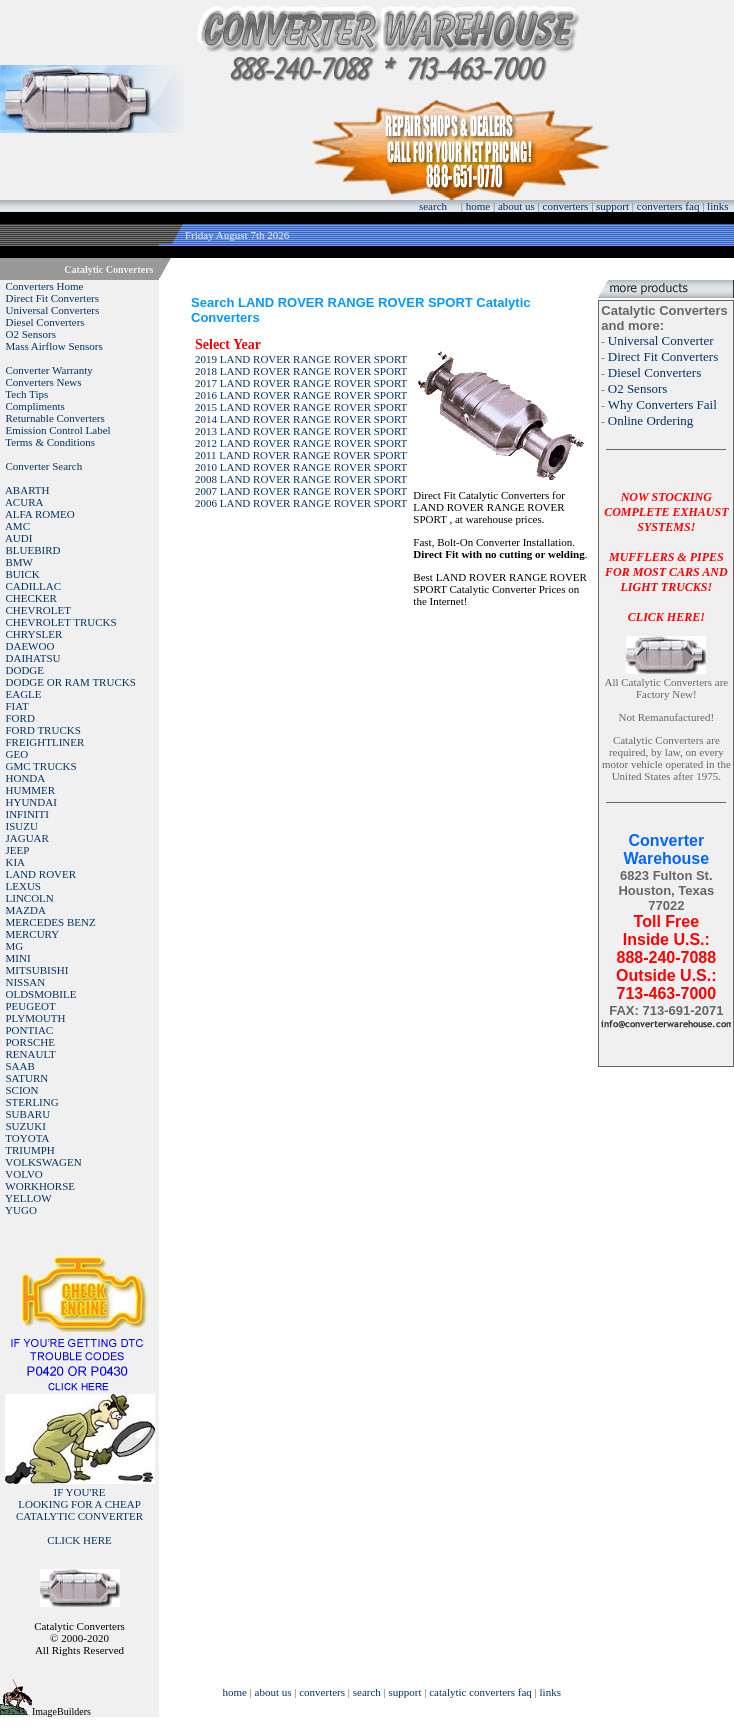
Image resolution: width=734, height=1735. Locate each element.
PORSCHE (31, 1042)
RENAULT (31, 1054)
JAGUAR (27, 838)
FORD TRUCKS (43, 730)
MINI (18, 958)
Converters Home (45, 286)
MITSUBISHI (37, 970)
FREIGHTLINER (45, 742)
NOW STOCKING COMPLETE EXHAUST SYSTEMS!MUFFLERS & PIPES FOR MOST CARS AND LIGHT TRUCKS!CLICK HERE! (666, 557)
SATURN (27, 1078)
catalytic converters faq (480, 1692)
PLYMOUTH (36, 1018)
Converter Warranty (49, 370)
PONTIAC (30, 1030)
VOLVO (24, 1174)
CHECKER (31, 598)
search (433, 206)
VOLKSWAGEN (43, 1162)
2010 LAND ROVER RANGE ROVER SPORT (301, 467)
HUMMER (31, 790)
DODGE (25, 670)
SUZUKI (26, 1126)
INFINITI (27, 814)
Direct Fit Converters (52, 298)
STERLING (32, 1102)
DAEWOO (30, 646)
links (717, 206)
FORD (20, 718)
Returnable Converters (55, 418)
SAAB (20, 1066)
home (478, 206)
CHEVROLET (38, 610)
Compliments (35, 406)
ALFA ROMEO (40, 514)
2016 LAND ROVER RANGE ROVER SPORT (301, 395)
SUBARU (28, 1114)
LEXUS (23, 886)
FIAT (17, 706)
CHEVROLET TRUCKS (61, 622)
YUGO (21, 1210)
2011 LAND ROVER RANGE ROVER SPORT (301, 455)
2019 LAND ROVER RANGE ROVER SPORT (301, 359)
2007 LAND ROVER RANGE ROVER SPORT (301, 491)
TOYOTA (27, 1138)
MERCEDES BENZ (51, 922)
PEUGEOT (31, 1006)
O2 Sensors (31, 334)
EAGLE (24, 694)
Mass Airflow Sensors (54, 346)
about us (516, 206)
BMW (20, 562)
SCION (22, 1090)
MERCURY (33, 934)
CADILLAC (34, 586)
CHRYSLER (34, 634)
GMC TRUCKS (41, 766)
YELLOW (28, 1198)
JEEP (18, 850)
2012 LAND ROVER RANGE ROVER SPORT (301, 443)
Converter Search (44, 466)
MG (15, 946)
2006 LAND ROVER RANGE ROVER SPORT (301, 503)
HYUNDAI (31, 802)
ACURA (24, 502)
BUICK (23, 574)
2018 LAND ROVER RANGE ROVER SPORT (301, 371)
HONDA (26, 778)
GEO (17, 754)
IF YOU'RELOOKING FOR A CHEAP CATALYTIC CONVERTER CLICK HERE (79, 1516)
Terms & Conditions (50, 442)
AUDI (19, 538)
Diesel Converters (45, 322)
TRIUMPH (30, 1150)
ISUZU (22, 826)
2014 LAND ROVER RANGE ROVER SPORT (301, 419)
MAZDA (26, 910)
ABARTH (27, 490)
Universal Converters (53, 310)
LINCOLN (30, 898)
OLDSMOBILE (41, 994)
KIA (16, 862)
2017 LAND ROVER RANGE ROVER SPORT (301, 383)
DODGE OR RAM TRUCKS (71, 682)
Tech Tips (26, 394)
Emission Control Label (58, 430)
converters (566, 206)
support (612, 206)
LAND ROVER (41, 874)
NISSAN (26, 982)
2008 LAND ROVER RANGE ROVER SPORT (301, 479)
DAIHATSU (33, 658)
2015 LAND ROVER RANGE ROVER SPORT (301, 407)
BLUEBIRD (33, 550)
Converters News (44, 382)
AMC (17, 526)
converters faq (668, 206)
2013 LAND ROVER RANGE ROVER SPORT (301, 431)
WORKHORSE (40, 1186)
